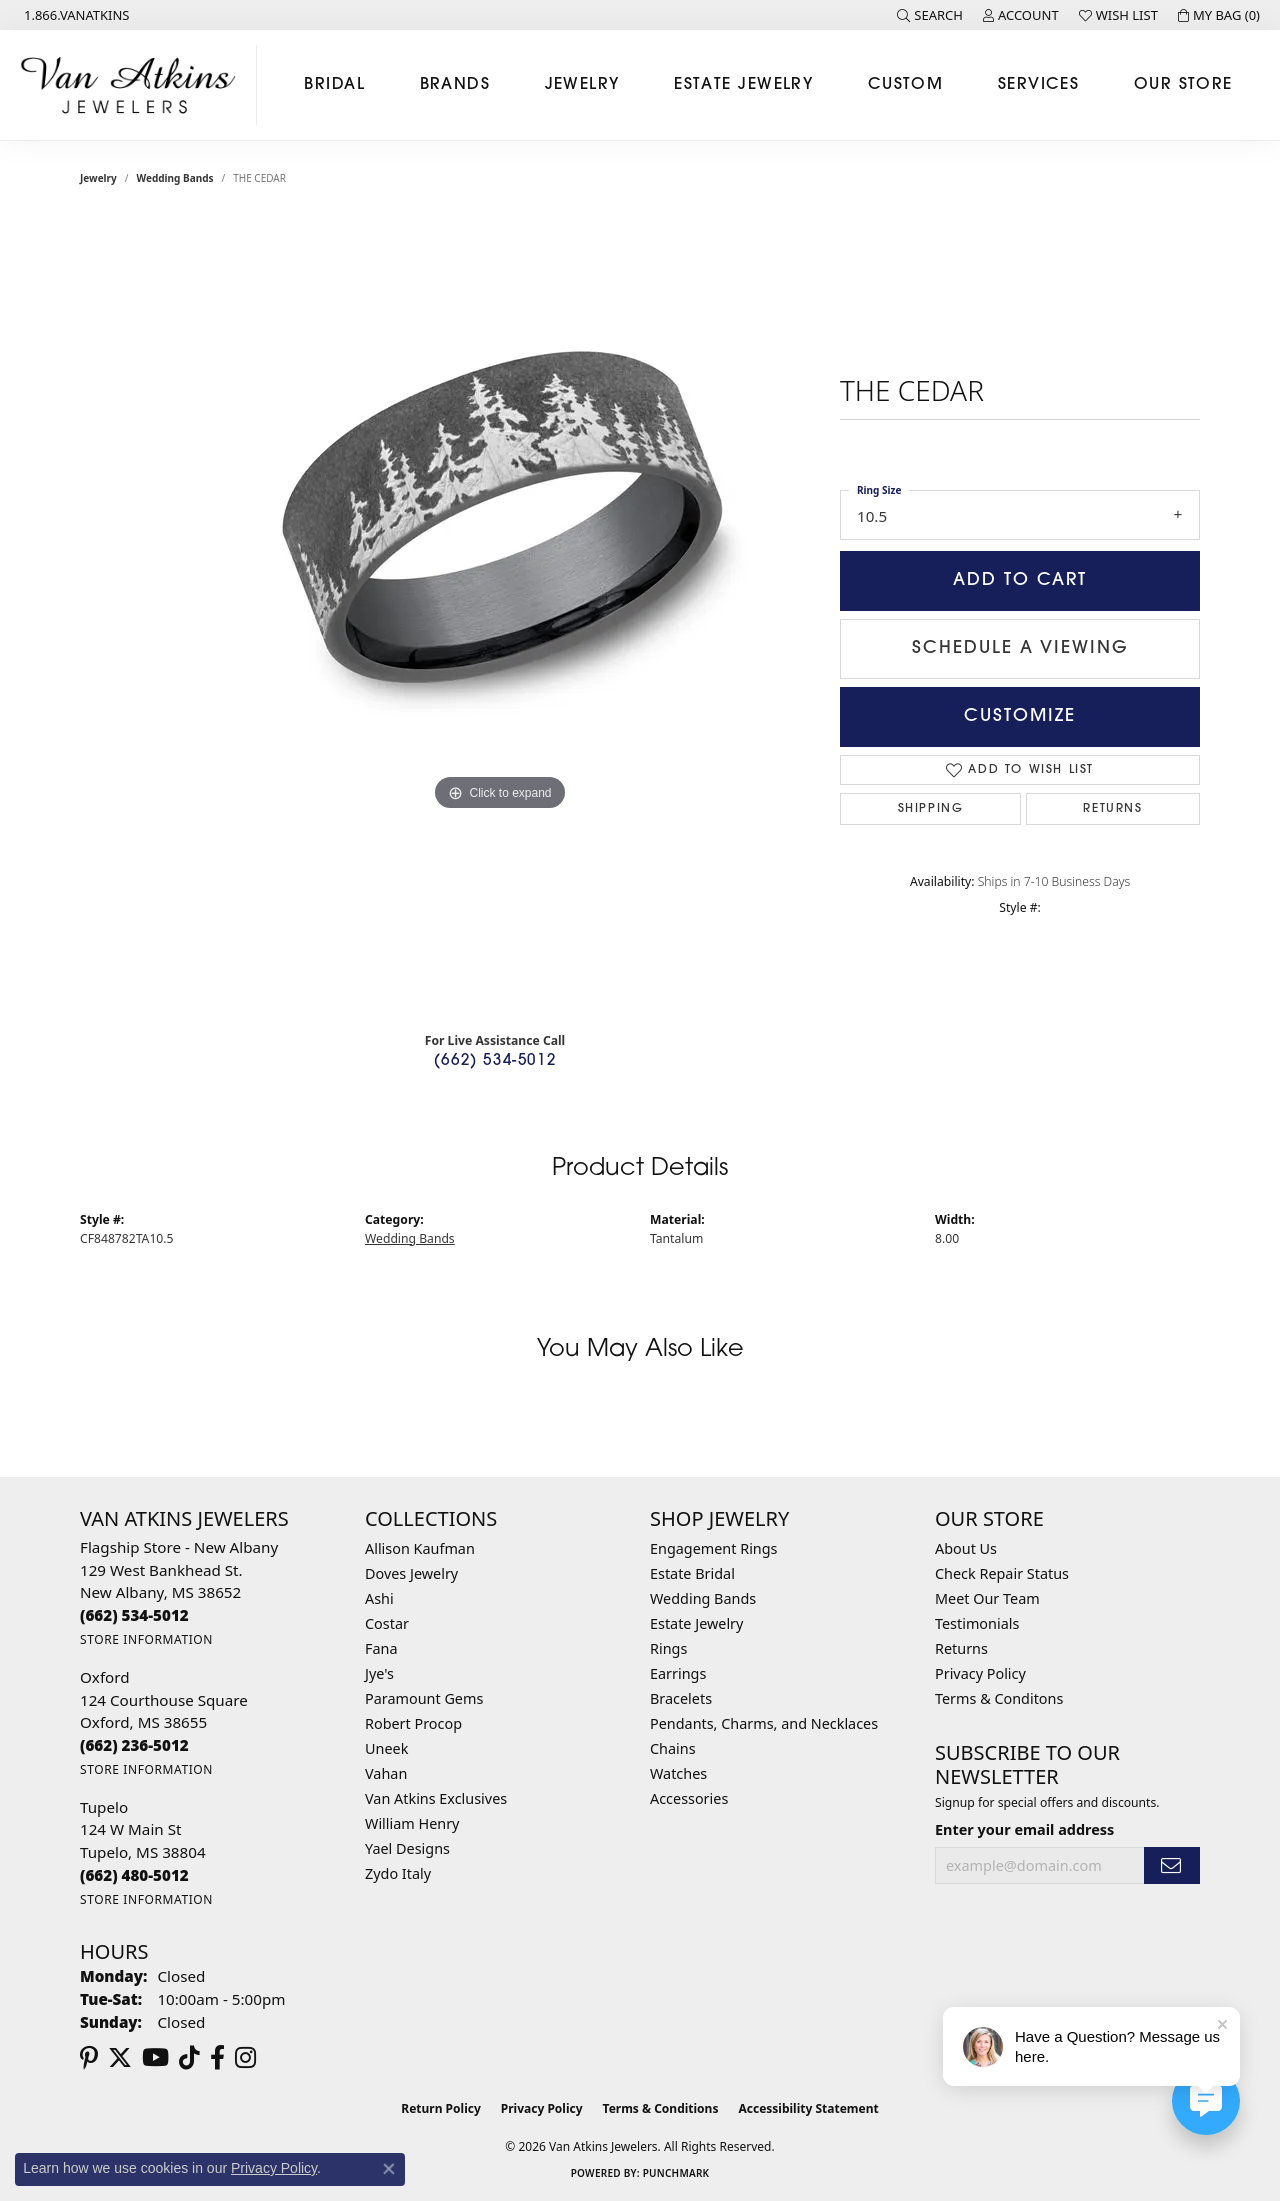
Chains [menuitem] (673, 1748)
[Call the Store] (134, 1615)
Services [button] (1039, 85)
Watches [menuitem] (678, 1773)
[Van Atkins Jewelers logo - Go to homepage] (133, 85)
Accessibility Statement (808, 2108)
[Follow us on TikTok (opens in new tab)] (189, 2058)
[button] (930, 15)
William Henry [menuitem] (412, 1823)
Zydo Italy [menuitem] (398, 1873)
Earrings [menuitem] (678, 1673)
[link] (75, 15)
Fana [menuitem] (381, 1648)
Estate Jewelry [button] (743, 85)
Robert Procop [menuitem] (413, 1723)
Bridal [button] (334, 85)
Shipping (931, 809)
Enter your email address (1024, 1829)
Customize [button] (1020, 716)
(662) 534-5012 (495, 1061)
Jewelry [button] (582, 85)
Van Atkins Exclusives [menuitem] (436, 1798)
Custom (906, 85)
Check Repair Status (1002, 1573)
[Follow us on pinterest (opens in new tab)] (89, 2058)
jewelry (98, 178)
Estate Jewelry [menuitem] (696, 1623)
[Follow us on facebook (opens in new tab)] (217, 2058)
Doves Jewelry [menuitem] (411, 1573)
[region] (500, 616)
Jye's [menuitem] (379, 1673)
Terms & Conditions (661, 2108)
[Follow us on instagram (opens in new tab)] (245, 2058)
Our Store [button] (1183, 85)
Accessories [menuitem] (689, 1798)
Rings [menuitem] (668, 1648)
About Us (966, 1548)
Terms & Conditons (999, 1698)
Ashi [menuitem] (379, 1598)
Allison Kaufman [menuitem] (420, 1548)
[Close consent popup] (389, 2169)
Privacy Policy (980, 1673)
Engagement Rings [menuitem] (714, 1548)
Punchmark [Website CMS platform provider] (676, 2173)
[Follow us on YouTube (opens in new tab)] (155, 2058)
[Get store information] (146, 1639)
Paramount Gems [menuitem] (424, 1698)
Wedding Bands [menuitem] (703, 1598)
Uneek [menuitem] (386, 1748)
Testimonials (977, 1623)
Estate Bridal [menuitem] (692, 1573)
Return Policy (441, 2108)
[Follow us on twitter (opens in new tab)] (120, 2058)
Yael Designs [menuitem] (407, 1848)
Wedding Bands (175, 178)
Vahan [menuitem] (386, 1773)
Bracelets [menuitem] (681, 1698)
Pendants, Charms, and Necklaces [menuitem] (764, 1723)
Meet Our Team (987, 1598)
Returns (1112, 809)
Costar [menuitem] (387, 1623)
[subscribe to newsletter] (1172, 1865)
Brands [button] (455, 85)
